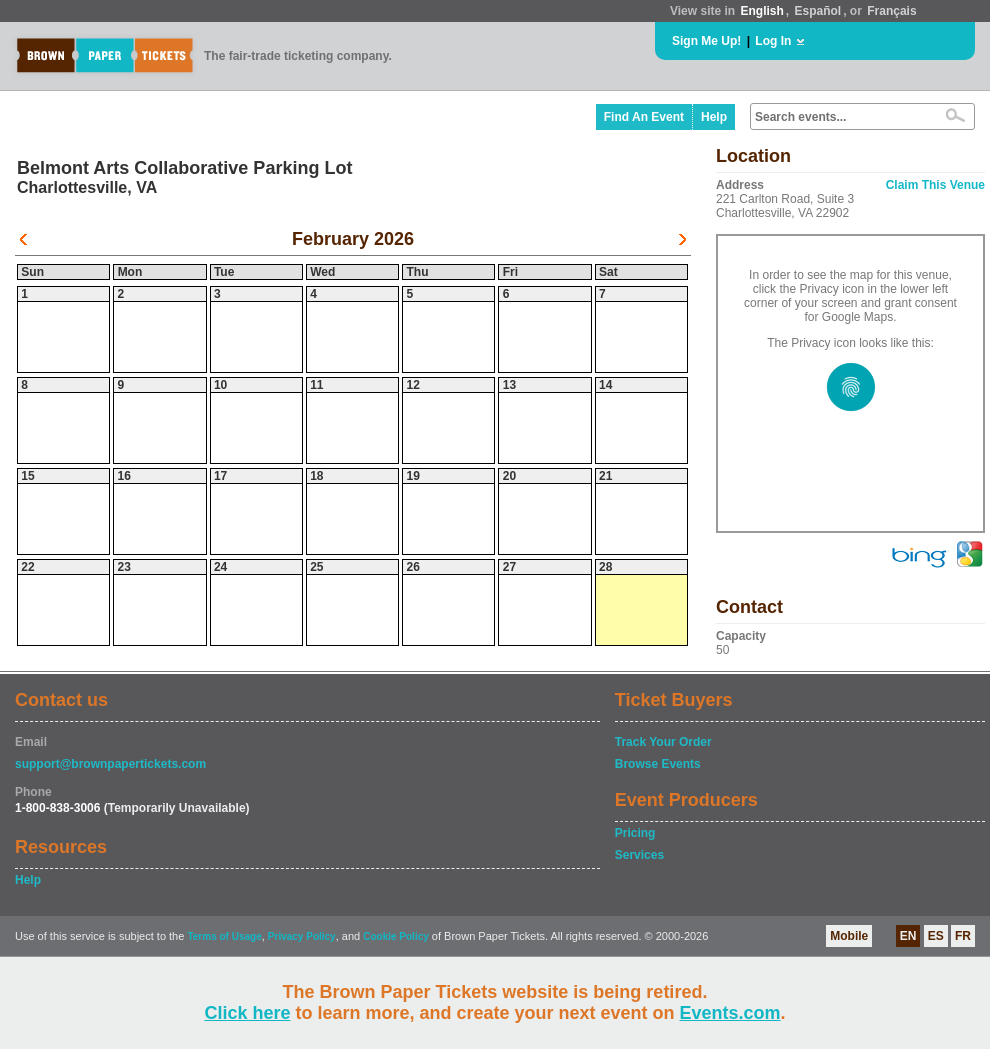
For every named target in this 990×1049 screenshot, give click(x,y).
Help (714, 117)
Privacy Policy (302, 936)
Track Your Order (663, 742)
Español (818, 11)
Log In (773, 41)
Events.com (730, 1013)
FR (963, 936)
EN (908, 936)
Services (639, 855)
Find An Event (644, 117)
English (761, 11)
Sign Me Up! (706, 41)
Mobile (849, 936)
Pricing (635, 833)
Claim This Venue (935, 185)
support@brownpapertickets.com (110, 764)
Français (891, 11)
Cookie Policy (396, 936)
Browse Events (658, 764)
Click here (247, 1013)
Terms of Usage (224, 936)
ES (936, 936)
